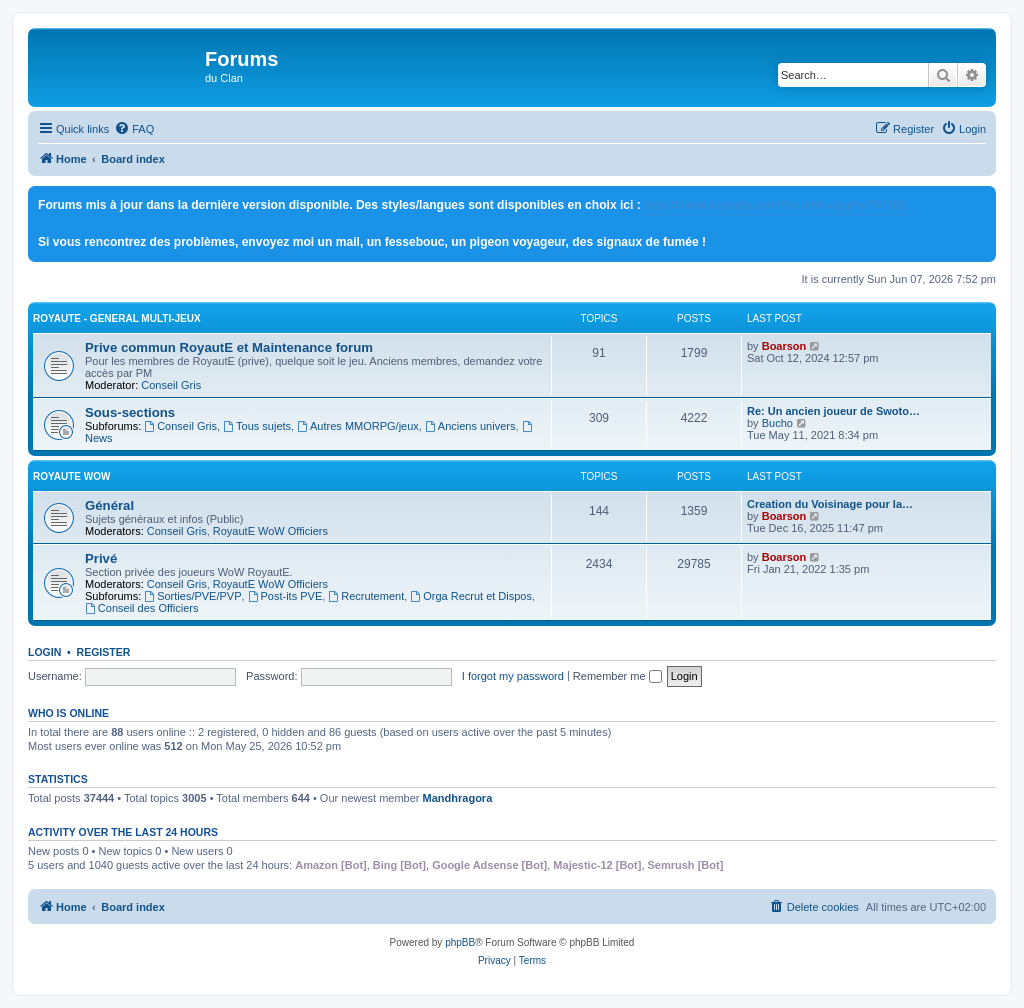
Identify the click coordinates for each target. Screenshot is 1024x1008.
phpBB (460, 942)
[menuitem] (134, 129)
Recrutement (366, 596)
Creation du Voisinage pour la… (830, 504)
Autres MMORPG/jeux (358, 426)
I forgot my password (513, 676)
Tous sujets (257, 426)
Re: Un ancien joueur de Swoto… (833, 411)
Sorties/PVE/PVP (192, 596)
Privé (101, 558)
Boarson (784, 346)
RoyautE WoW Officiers (270, 531)
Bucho (777, 423)
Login (44, 652)
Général (109, 505)
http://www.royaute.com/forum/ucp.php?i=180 (775, 205)
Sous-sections (130, 412)
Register (104, 652)
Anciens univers (470, 426)
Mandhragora (458, 798)
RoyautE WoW (71, 476)
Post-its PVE (285, 596)
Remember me (617, 676)
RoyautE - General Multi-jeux (117, 318)
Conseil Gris (171, 385)
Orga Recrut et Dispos (471, 596)
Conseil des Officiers (142, 608)
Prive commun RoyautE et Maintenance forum (229, 347)
